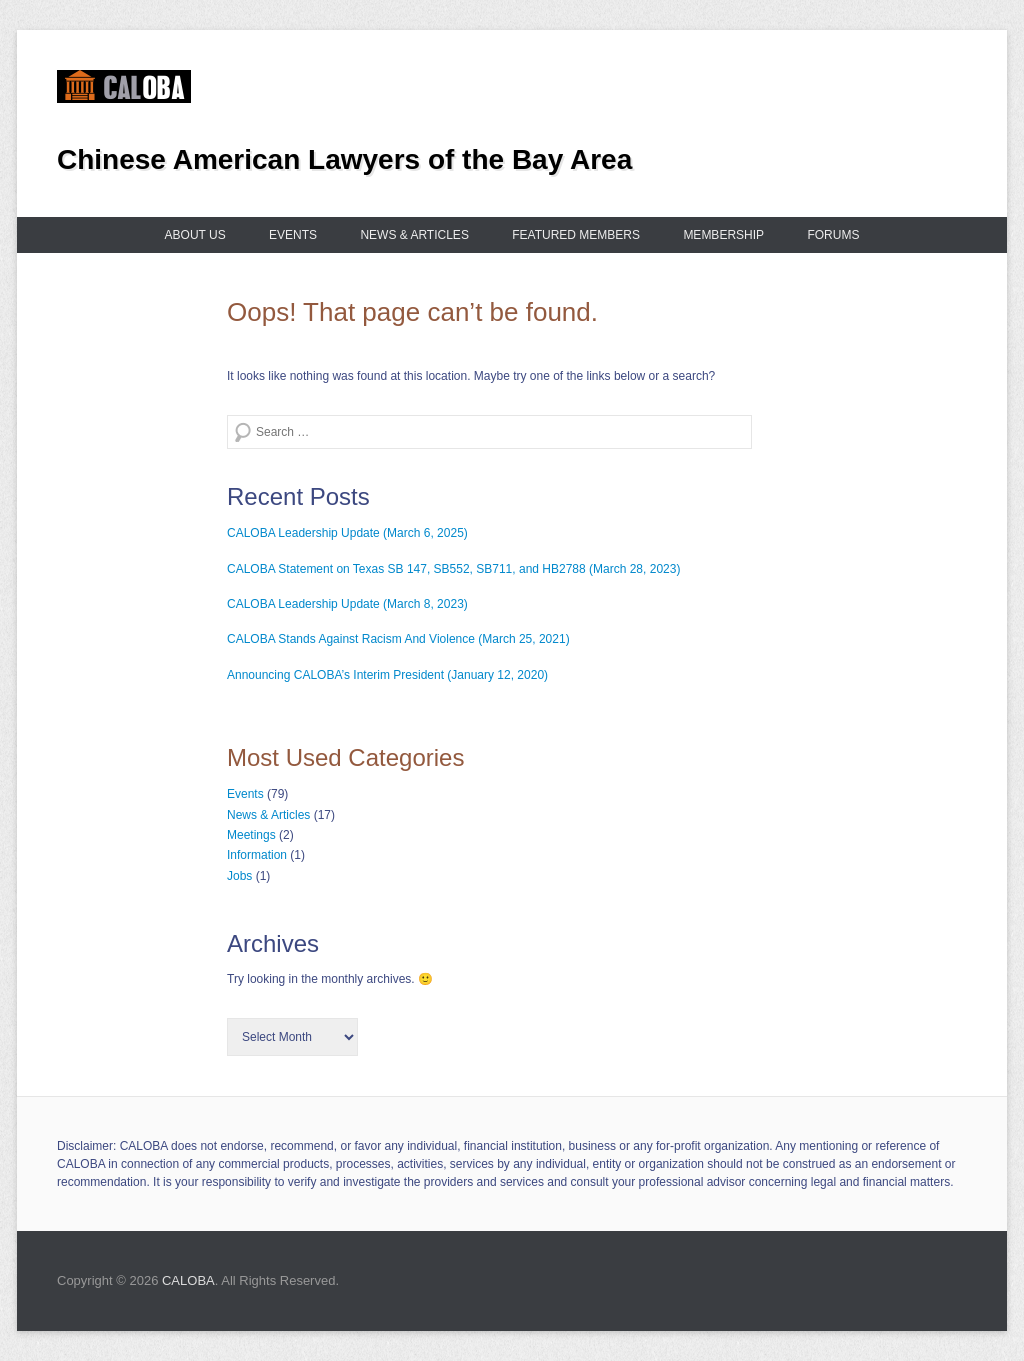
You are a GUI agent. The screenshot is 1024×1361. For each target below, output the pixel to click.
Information (257, 855)
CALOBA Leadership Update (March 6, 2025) (347, 533)
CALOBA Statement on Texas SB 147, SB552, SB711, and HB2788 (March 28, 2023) (453, 569)
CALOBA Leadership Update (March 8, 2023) (347, 604)
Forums (833, 235)
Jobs (239, 876)
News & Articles (414, 235)
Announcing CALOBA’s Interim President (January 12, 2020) (387, 675)
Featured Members (576, 235)
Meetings (251, 835)
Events (293, 235)
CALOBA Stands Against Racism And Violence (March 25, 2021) (398, 639)
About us (195, 235)
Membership (723, 235)
